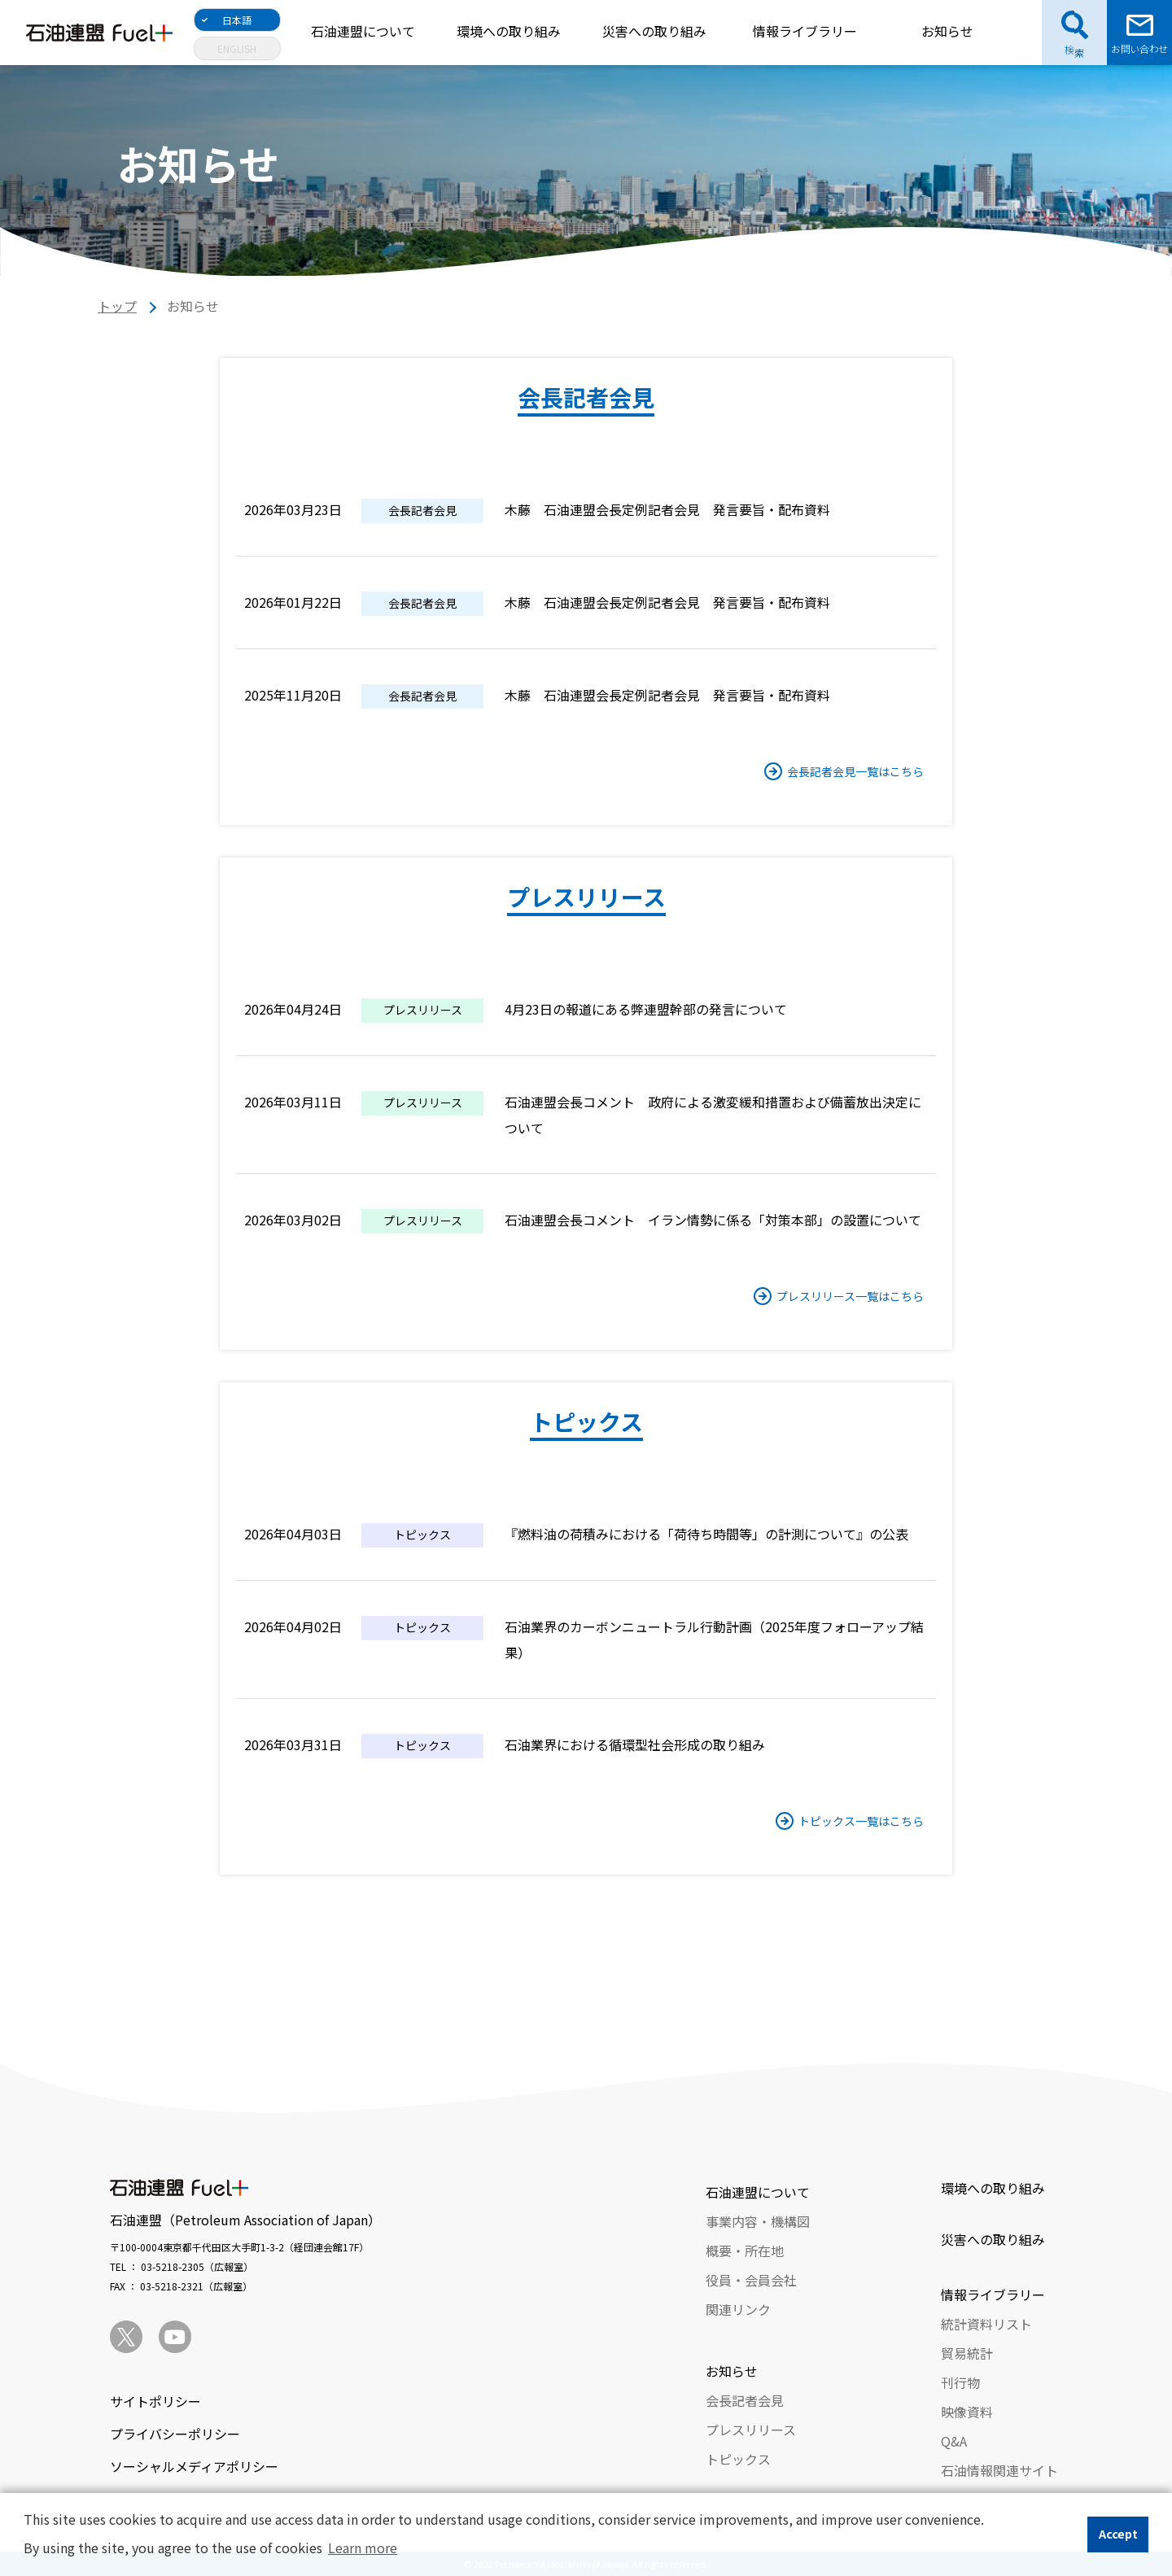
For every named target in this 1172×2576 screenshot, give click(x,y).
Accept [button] (1118, 2533)
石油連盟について (363, 31)
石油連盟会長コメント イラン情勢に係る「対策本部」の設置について (713, 1219)
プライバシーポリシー (175, 2433)
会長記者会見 (745, 2400)
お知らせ (947, 31)
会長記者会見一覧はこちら (855, 771)
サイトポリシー (155, 2401)
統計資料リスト (986, 2324)
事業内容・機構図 (758, 2221)
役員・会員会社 (751, 2280)
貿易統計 (967, 2353)
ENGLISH (236, 48)
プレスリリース (751, 2429)
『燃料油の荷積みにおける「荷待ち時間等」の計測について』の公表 (706, 1533)
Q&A (954, 2441)
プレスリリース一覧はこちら (850, 1296)
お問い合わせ (1139, 48)
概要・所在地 (745, 2250)
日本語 (236, 20)
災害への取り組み (654, 31)
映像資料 (967, 2411)
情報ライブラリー (805, 31)
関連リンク (738, 2309)
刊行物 (960, 2382)
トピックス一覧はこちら (861, 1821)
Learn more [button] (362, 2547)
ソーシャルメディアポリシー (194, 2466)
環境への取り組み (509, 31)
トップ (117, 306)
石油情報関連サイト (999, 2470)
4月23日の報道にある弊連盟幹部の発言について (646, 1009)
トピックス (738, 2459)
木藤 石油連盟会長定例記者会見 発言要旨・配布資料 (667, 509)
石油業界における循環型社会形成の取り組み (635, 1744)
